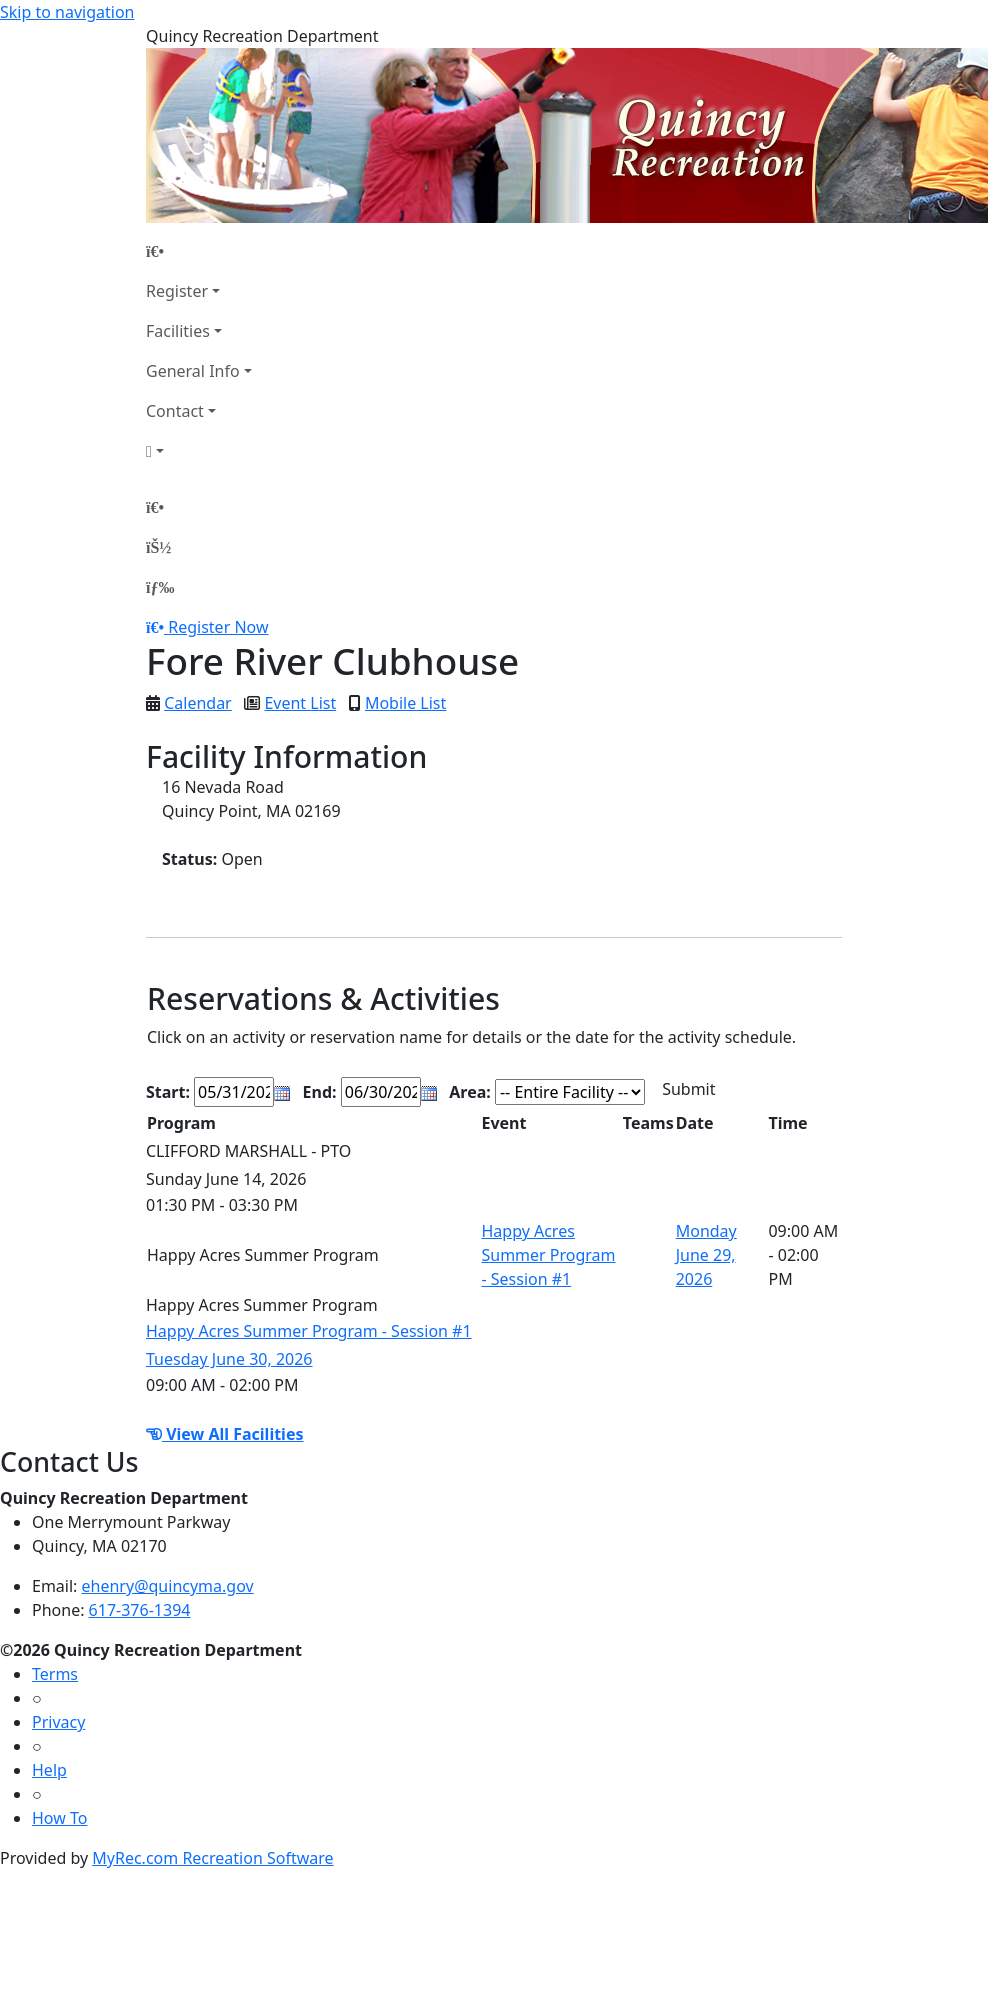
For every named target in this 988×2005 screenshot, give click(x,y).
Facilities (178, 331)
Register (177, 291)
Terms (55, 1674)
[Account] (199, 451)
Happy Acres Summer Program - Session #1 (548, 1255)
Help (49, 1770)
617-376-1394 (140, 1610)
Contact (175, 411)
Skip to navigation (67, 12)
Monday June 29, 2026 (706, 1255)
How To (59, 1818)
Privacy (58, 1722)
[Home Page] (199, 251)
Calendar (198, 703)
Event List (300, 703)
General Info (193, 371)
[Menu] (160, 587)
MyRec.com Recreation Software (212, 1858)
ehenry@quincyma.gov (168, 1586)
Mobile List (405, 703)
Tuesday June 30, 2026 (229, 1359)
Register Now (218, 627)
